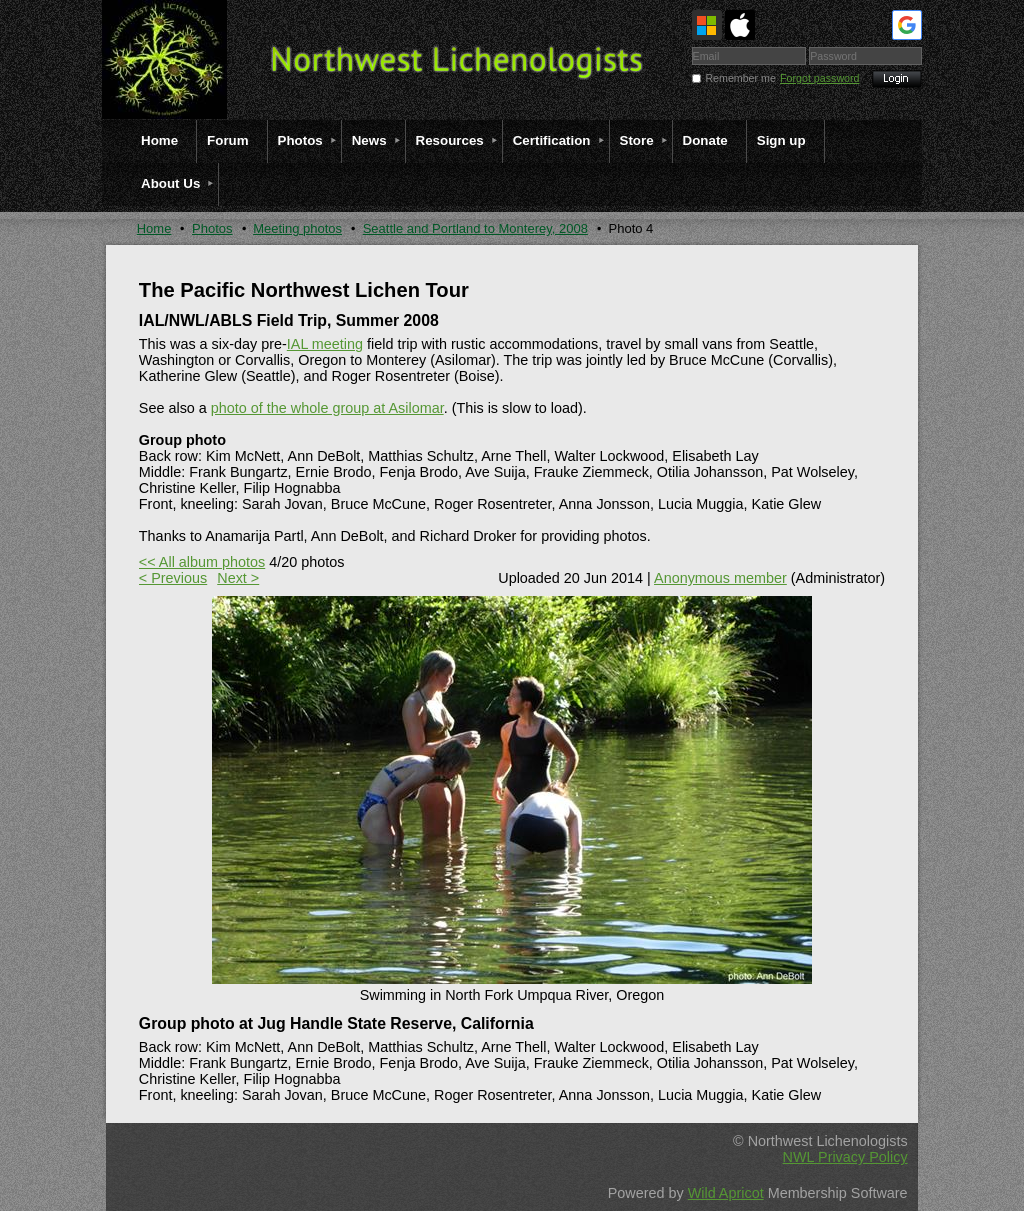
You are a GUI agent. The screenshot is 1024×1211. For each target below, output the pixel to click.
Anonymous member (720, 578)
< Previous (173, 578)
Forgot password (819, 78)
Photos (212, 228)
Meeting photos (297, 228)
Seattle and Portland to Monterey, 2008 (475, 228)
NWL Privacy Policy (845, 1157)
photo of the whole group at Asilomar (327, 408)
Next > (238, 578)
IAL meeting (325, 344)
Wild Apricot (726, 1193)
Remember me (740, 78)
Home (154, 228)
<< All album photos (202, 562)
